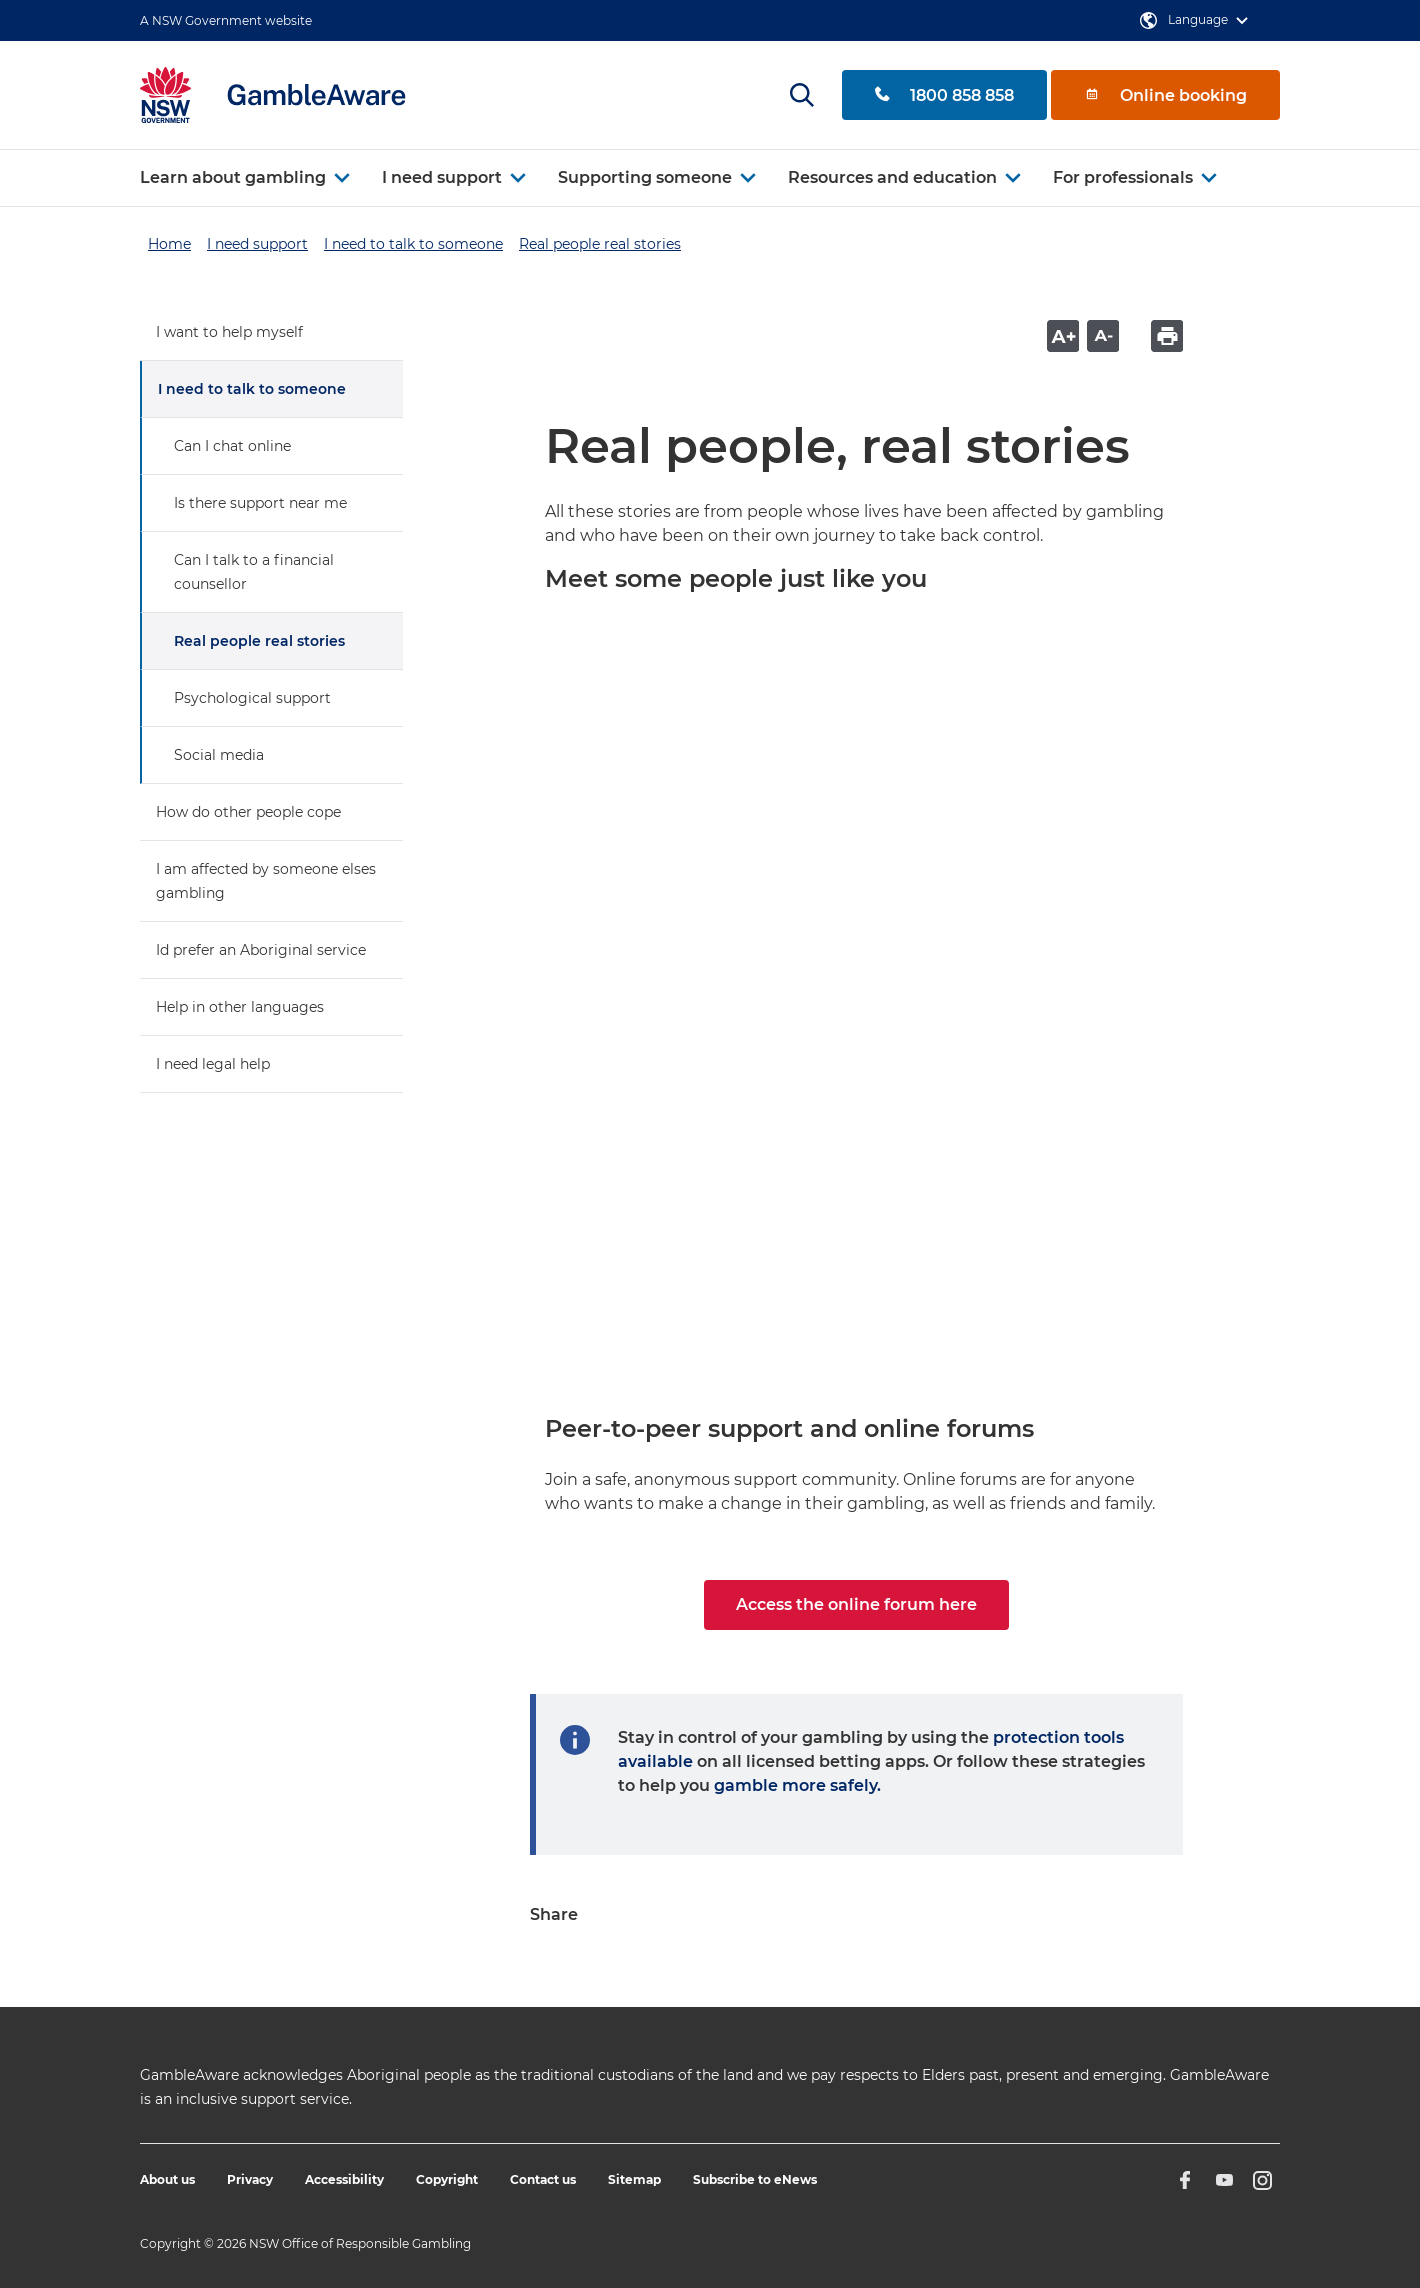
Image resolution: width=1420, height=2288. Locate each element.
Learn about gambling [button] (233, 177)
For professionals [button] (1123, 177)
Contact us (543, 2179)
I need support (257, 244)
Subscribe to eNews (755, 2179)
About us (167, 2179)
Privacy (250, 2179)
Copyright (447, 2179)
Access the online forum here (856, 1604)
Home (169, 244)
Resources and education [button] (892, 177)
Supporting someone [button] (645, 177)
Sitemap (634, 2179)
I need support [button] (442, 177)
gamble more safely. (797, 1785)
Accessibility (344, 2179)
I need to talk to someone (413, 244)
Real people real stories (600, 244)
